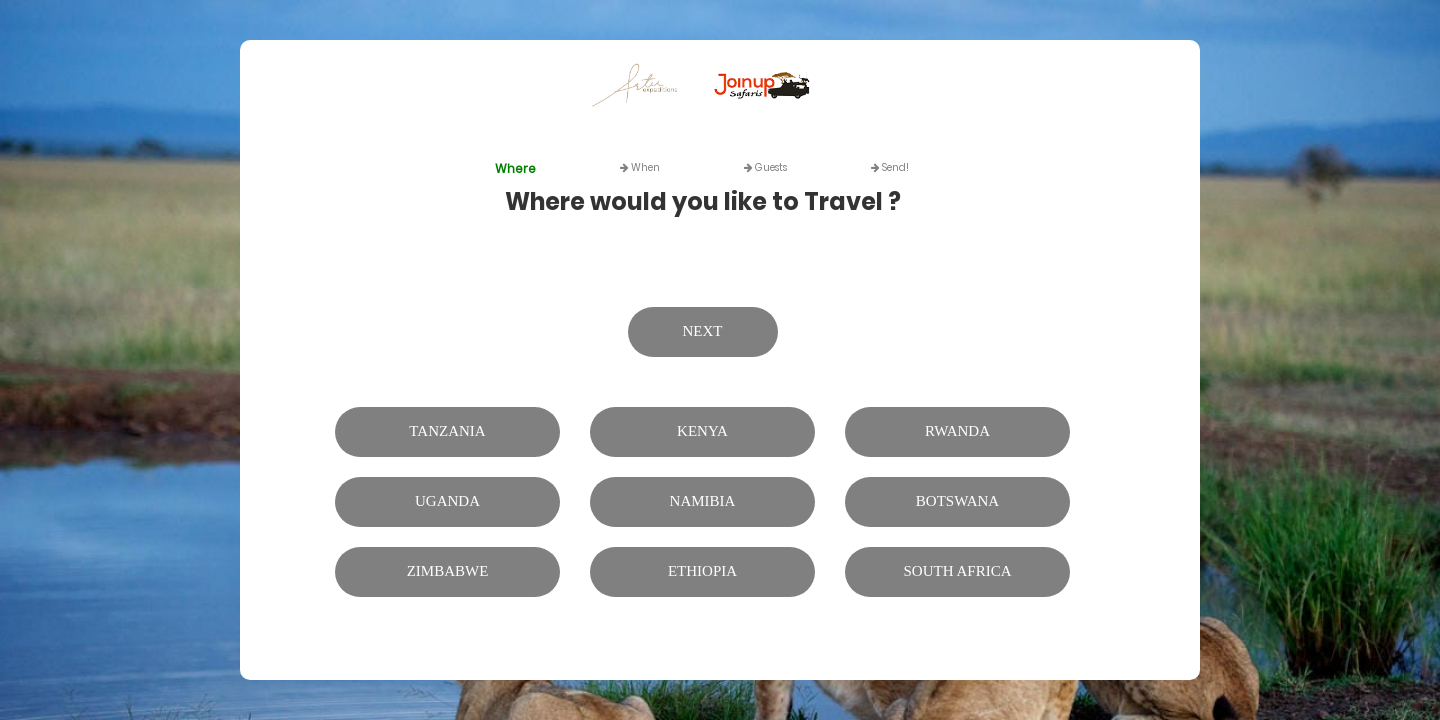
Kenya (702, 431)
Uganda (447, 501)
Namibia (703, 501)
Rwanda (957, 431)
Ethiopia (702, 571)
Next (703, 331)
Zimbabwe (448, 571)
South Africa (958, 571)
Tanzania (447, 431)
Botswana (957, 501)
